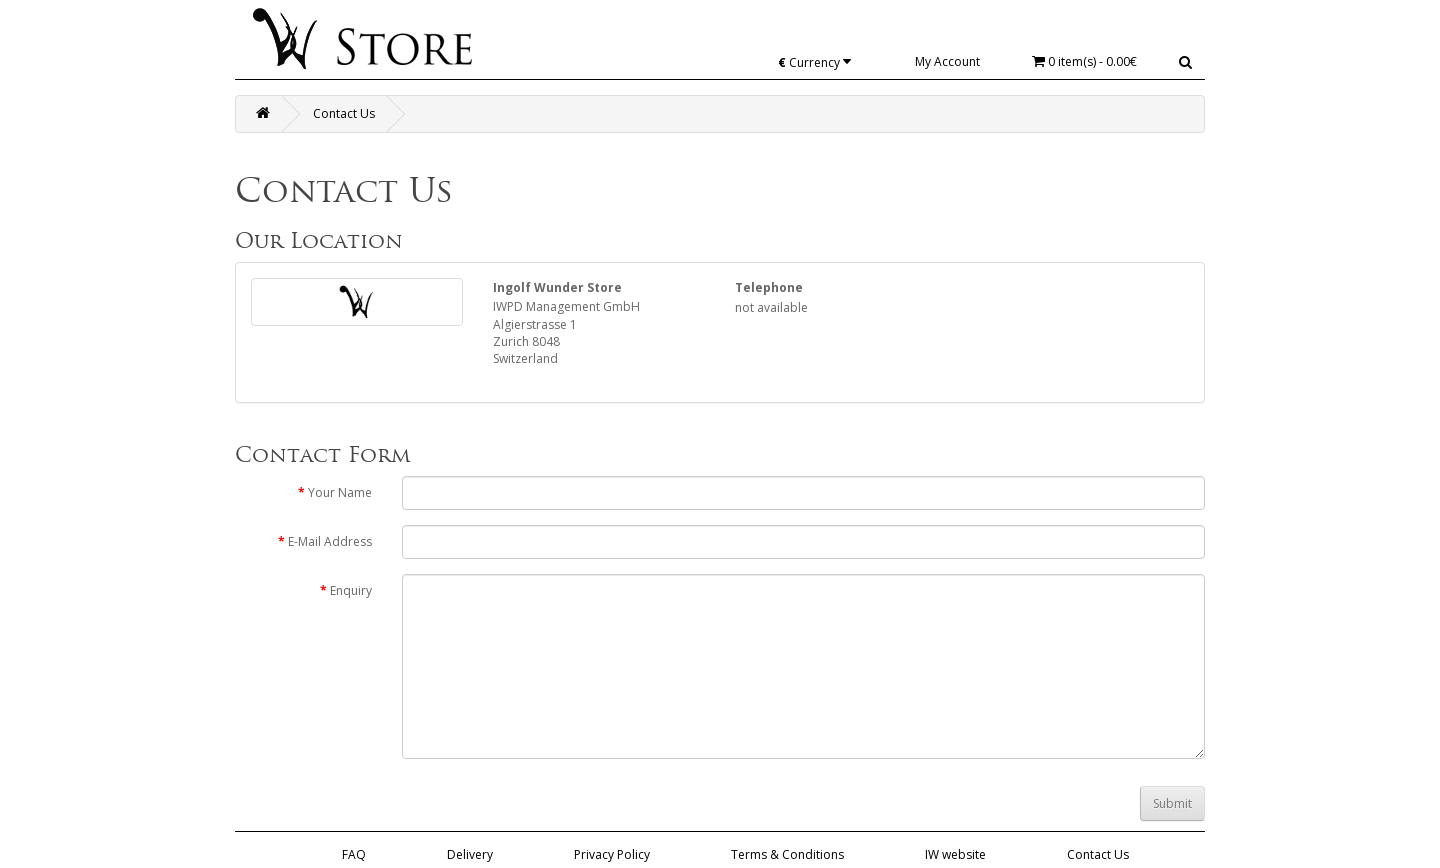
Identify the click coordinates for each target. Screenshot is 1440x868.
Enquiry (351, 590)
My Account (947, 61)
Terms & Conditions (787, 854)
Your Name (340, 492)
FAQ (354, 854)
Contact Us (344, 113)
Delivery (470, 854)
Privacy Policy (612, 854)
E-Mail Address (330, 541)
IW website (955, 854)
